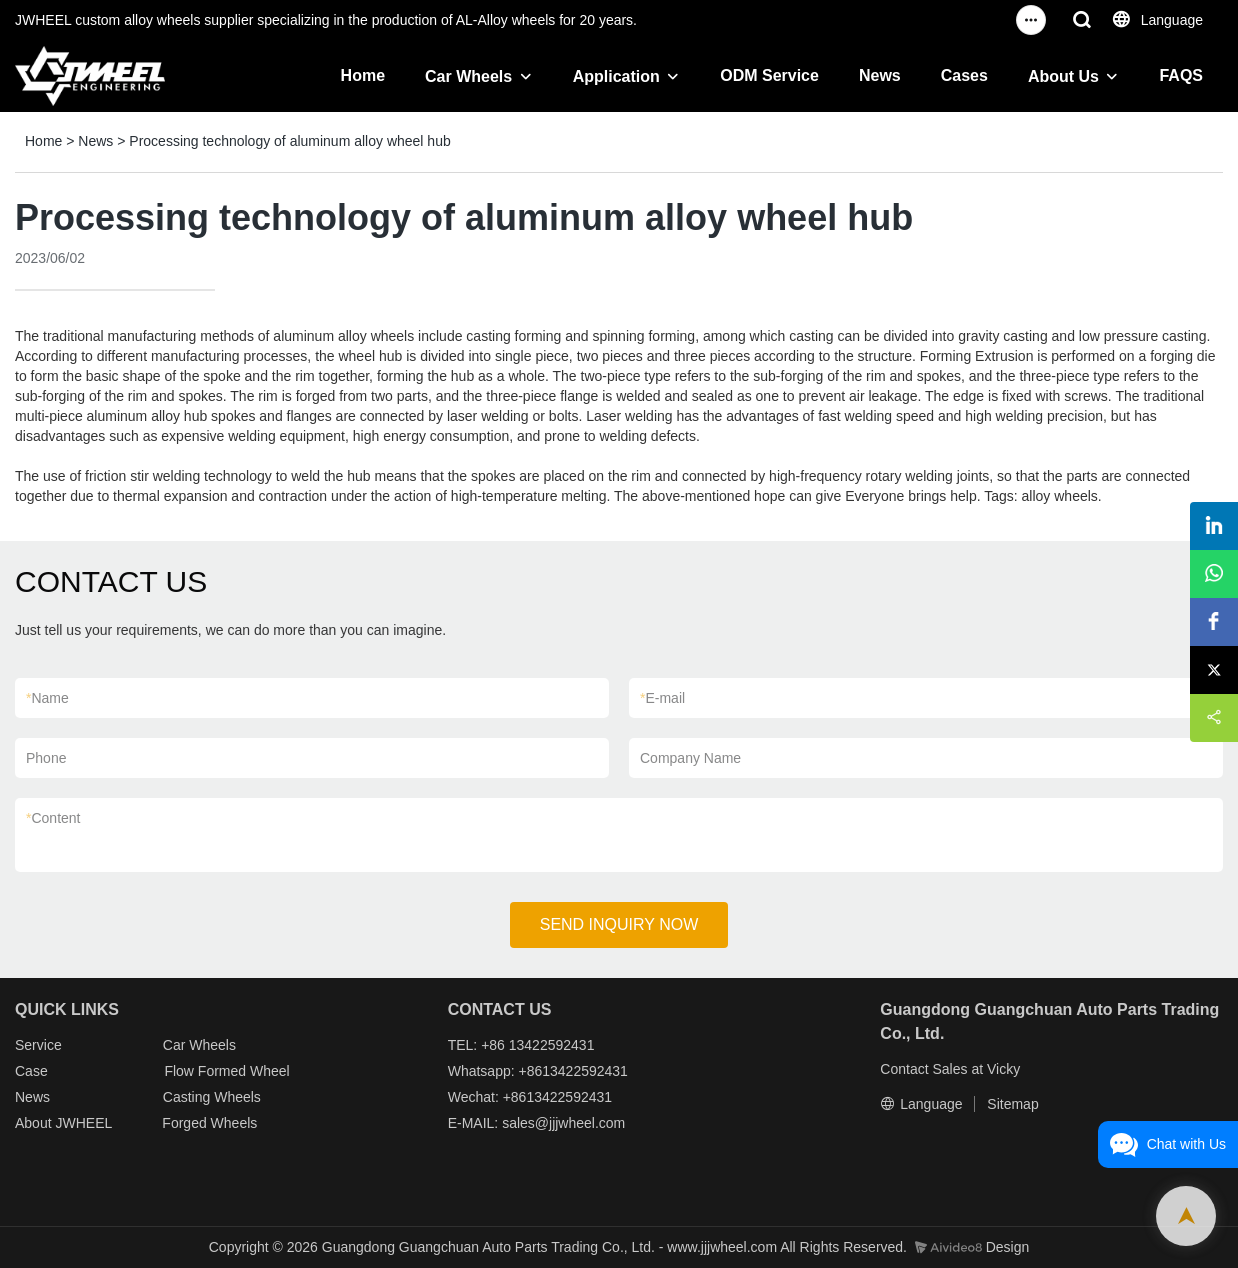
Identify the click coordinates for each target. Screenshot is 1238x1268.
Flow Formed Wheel (226, 1071)
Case (31, 1071)
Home (363, 75)
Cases (964, 75)
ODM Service (769, 75)
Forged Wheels (209, 1123)
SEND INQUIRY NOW (619, 924)
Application (616, 76)
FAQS (1181, 75)
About (35, 1123)
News (880, 75)
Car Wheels (468, 76)
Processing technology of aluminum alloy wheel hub (289, 141)
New (29, 1097)
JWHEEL (83, 1123)
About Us (1063, 76)
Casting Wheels (212, 1097)
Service (38, 1045)
